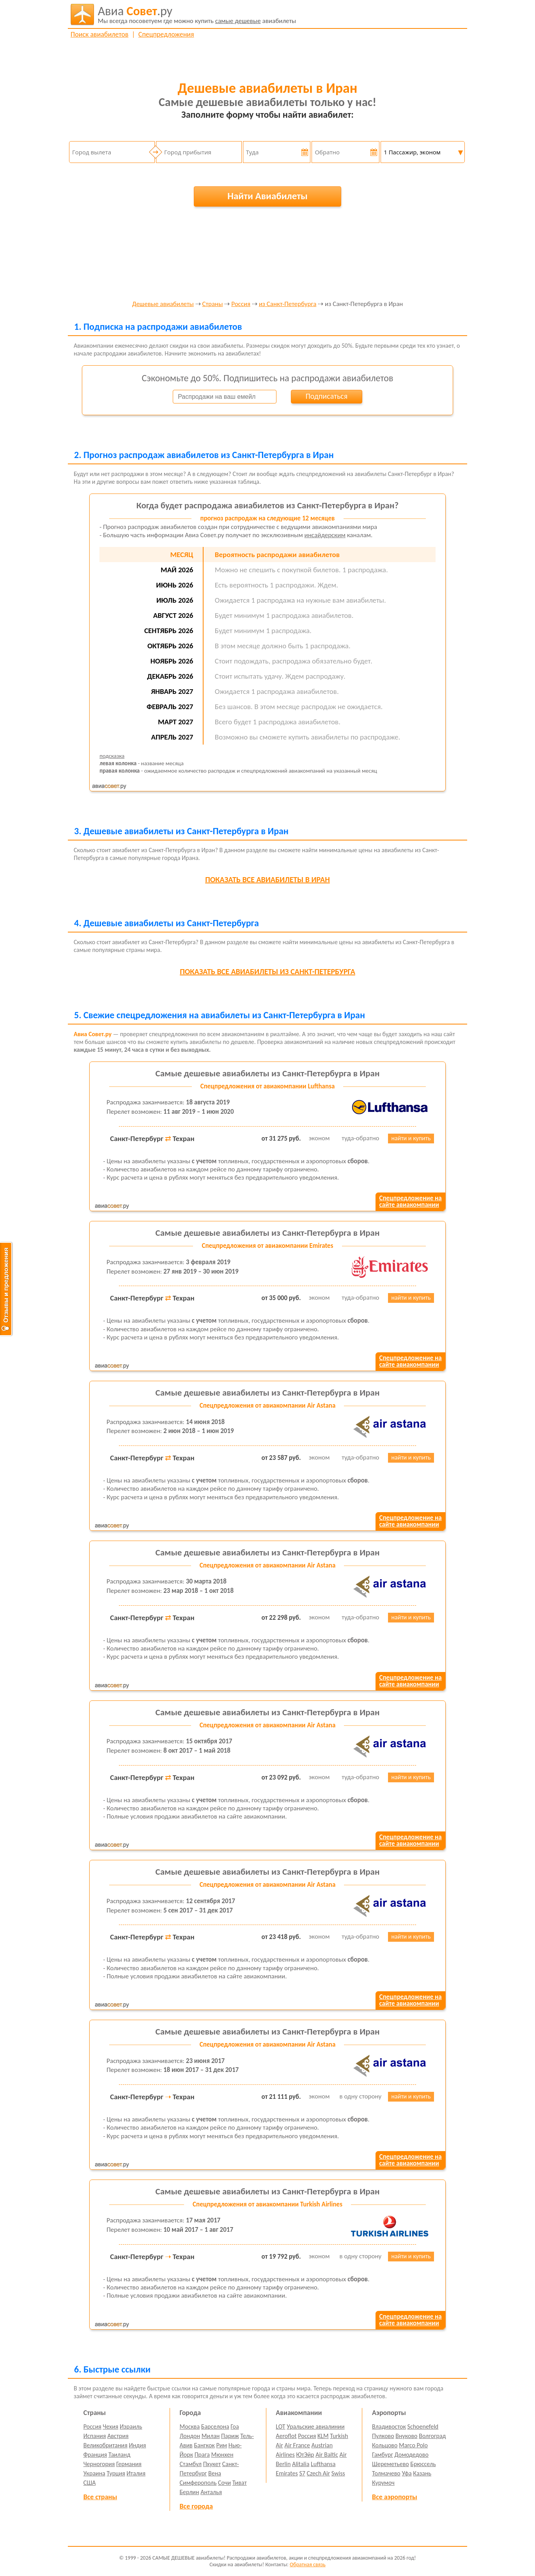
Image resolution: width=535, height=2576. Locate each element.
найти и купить (411, 1138)
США (89, 2482)
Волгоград (432, 2436)
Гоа (234, 2426)
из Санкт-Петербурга (288, 304)
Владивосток (389, 2426)
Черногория (99, 2464)
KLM (323, 2436)
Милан (211, 2436)
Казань (422, 2473)
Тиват (239, 2482)
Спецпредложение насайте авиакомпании (410, 1201)
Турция (116, 2473)
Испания (94, 2436)
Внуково (406, 2436)
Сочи (224, 2482)
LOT (280, 2426)
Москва (190, 2426)
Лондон (190, 2436)
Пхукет (212, 2464)
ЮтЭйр (305, 2454)
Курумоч (383, 2482)
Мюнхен (222, 2454)
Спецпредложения (166, 34)
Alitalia (300, 2464)
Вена (214, 2473)
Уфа (406, 2473)
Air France (297, 2445)
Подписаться (326, 396)
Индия (137, 2445)
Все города (196, 2506)
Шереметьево (390, 2464)
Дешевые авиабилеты (163, 304)
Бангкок (204, 2445)
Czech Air (318, 2473)
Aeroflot (286, 2436)
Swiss (338, 2473)
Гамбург (382, 2454)
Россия (240, 304)
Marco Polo (413, 2445)
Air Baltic (326, 2454)
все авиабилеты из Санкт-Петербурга (267, 971)
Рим (221, 2445)
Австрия (118, 2436)
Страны (212, 304)
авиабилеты (197, 14)
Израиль (131, 2426)
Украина (94, 2473)
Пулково (383, 2436)
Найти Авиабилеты (267, 196)
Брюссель (423, 2464)
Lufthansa (323, 2464)
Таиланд (119, 2454)
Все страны (100, 2497)
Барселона (215, 2426)
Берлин (189, 2492)
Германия (129, 2464)
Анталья (211, 2492)
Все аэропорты (394, 2497)
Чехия (111, 2426)
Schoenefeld (423, 2426)
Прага (202, 2454)
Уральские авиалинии (315, 2426)
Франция (95, 2454)
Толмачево (386, 2473)
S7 (302, 2473)
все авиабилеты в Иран (267, 879)
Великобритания (105, 2445)
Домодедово (412, 2454)
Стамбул (191, 2464)
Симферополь (198, 2482)
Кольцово (384, 2445)
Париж (230, 2436)
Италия (136, 2473)
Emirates (287, 2473)
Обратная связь (308, 2564)
